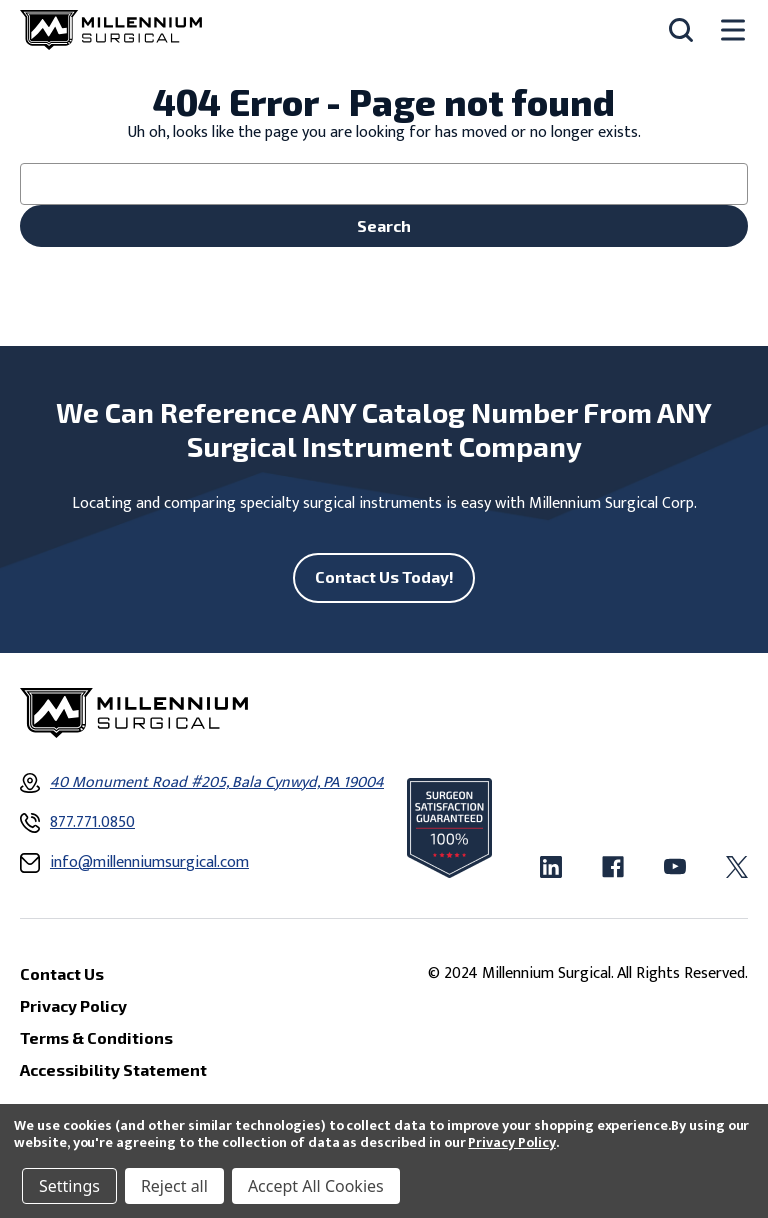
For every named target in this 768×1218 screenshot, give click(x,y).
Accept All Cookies (316, 1186)
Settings (69, 1186)
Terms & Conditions (96, 1037)
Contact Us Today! (384, 576)
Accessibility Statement (113, 1069)
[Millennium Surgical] (111, 30)
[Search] (681, 30)
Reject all (174, 1186)
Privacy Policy (511, 1142)
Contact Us (62, 973)
